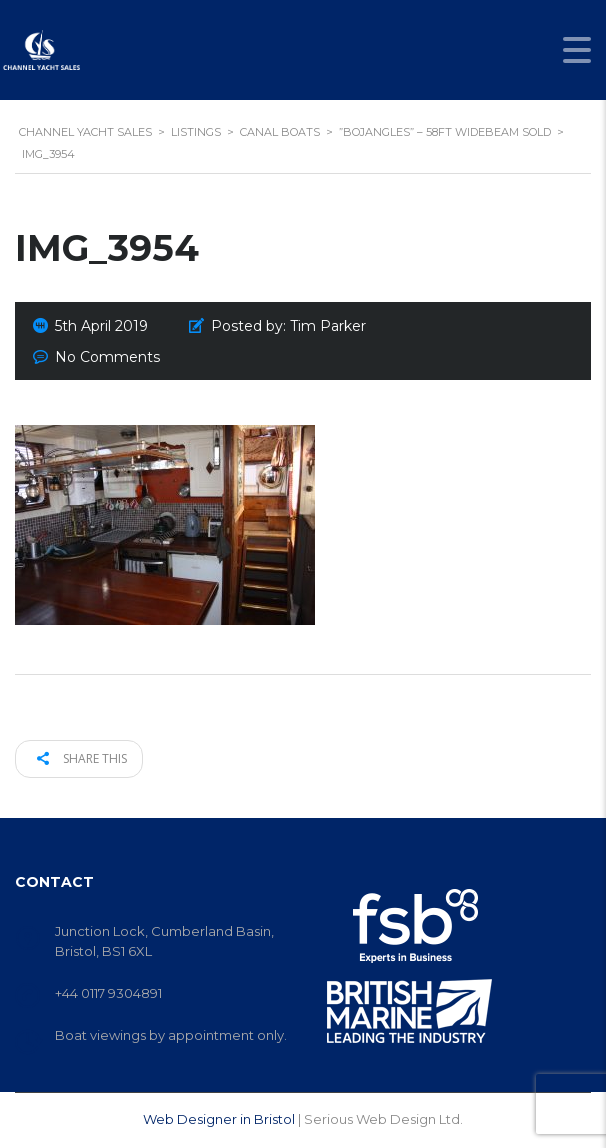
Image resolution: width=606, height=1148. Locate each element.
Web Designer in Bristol (219, 1119)
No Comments (107, 357)
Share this (82, 758)
